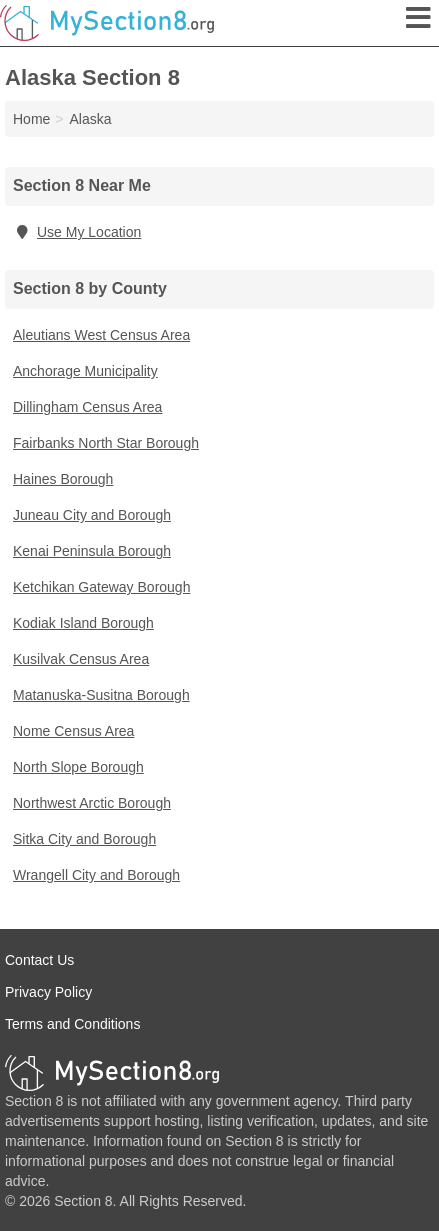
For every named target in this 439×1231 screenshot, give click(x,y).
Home (31, 119)
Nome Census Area (73, 731)
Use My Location (77, 232)
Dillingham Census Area (87, 407)
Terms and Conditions (72, 1024)
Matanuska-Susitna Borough (101, 695)
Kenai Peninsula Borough (92, 551)
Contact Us (39, 960)
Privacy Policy (48, 992)
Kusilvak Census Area (81, 659)
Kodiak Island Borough (83, 623)
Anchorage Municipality (85, 371)
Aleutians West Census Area (101, 335)
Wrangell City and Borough (96, 875)
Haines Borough (63, 479)
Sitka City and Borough (84, 839)
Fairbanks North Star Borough (106, 443)
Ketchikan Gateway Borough (101, 587)
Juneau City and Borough (92, 515)
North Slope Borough (78, 767)
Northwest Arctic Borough (92, 803)
